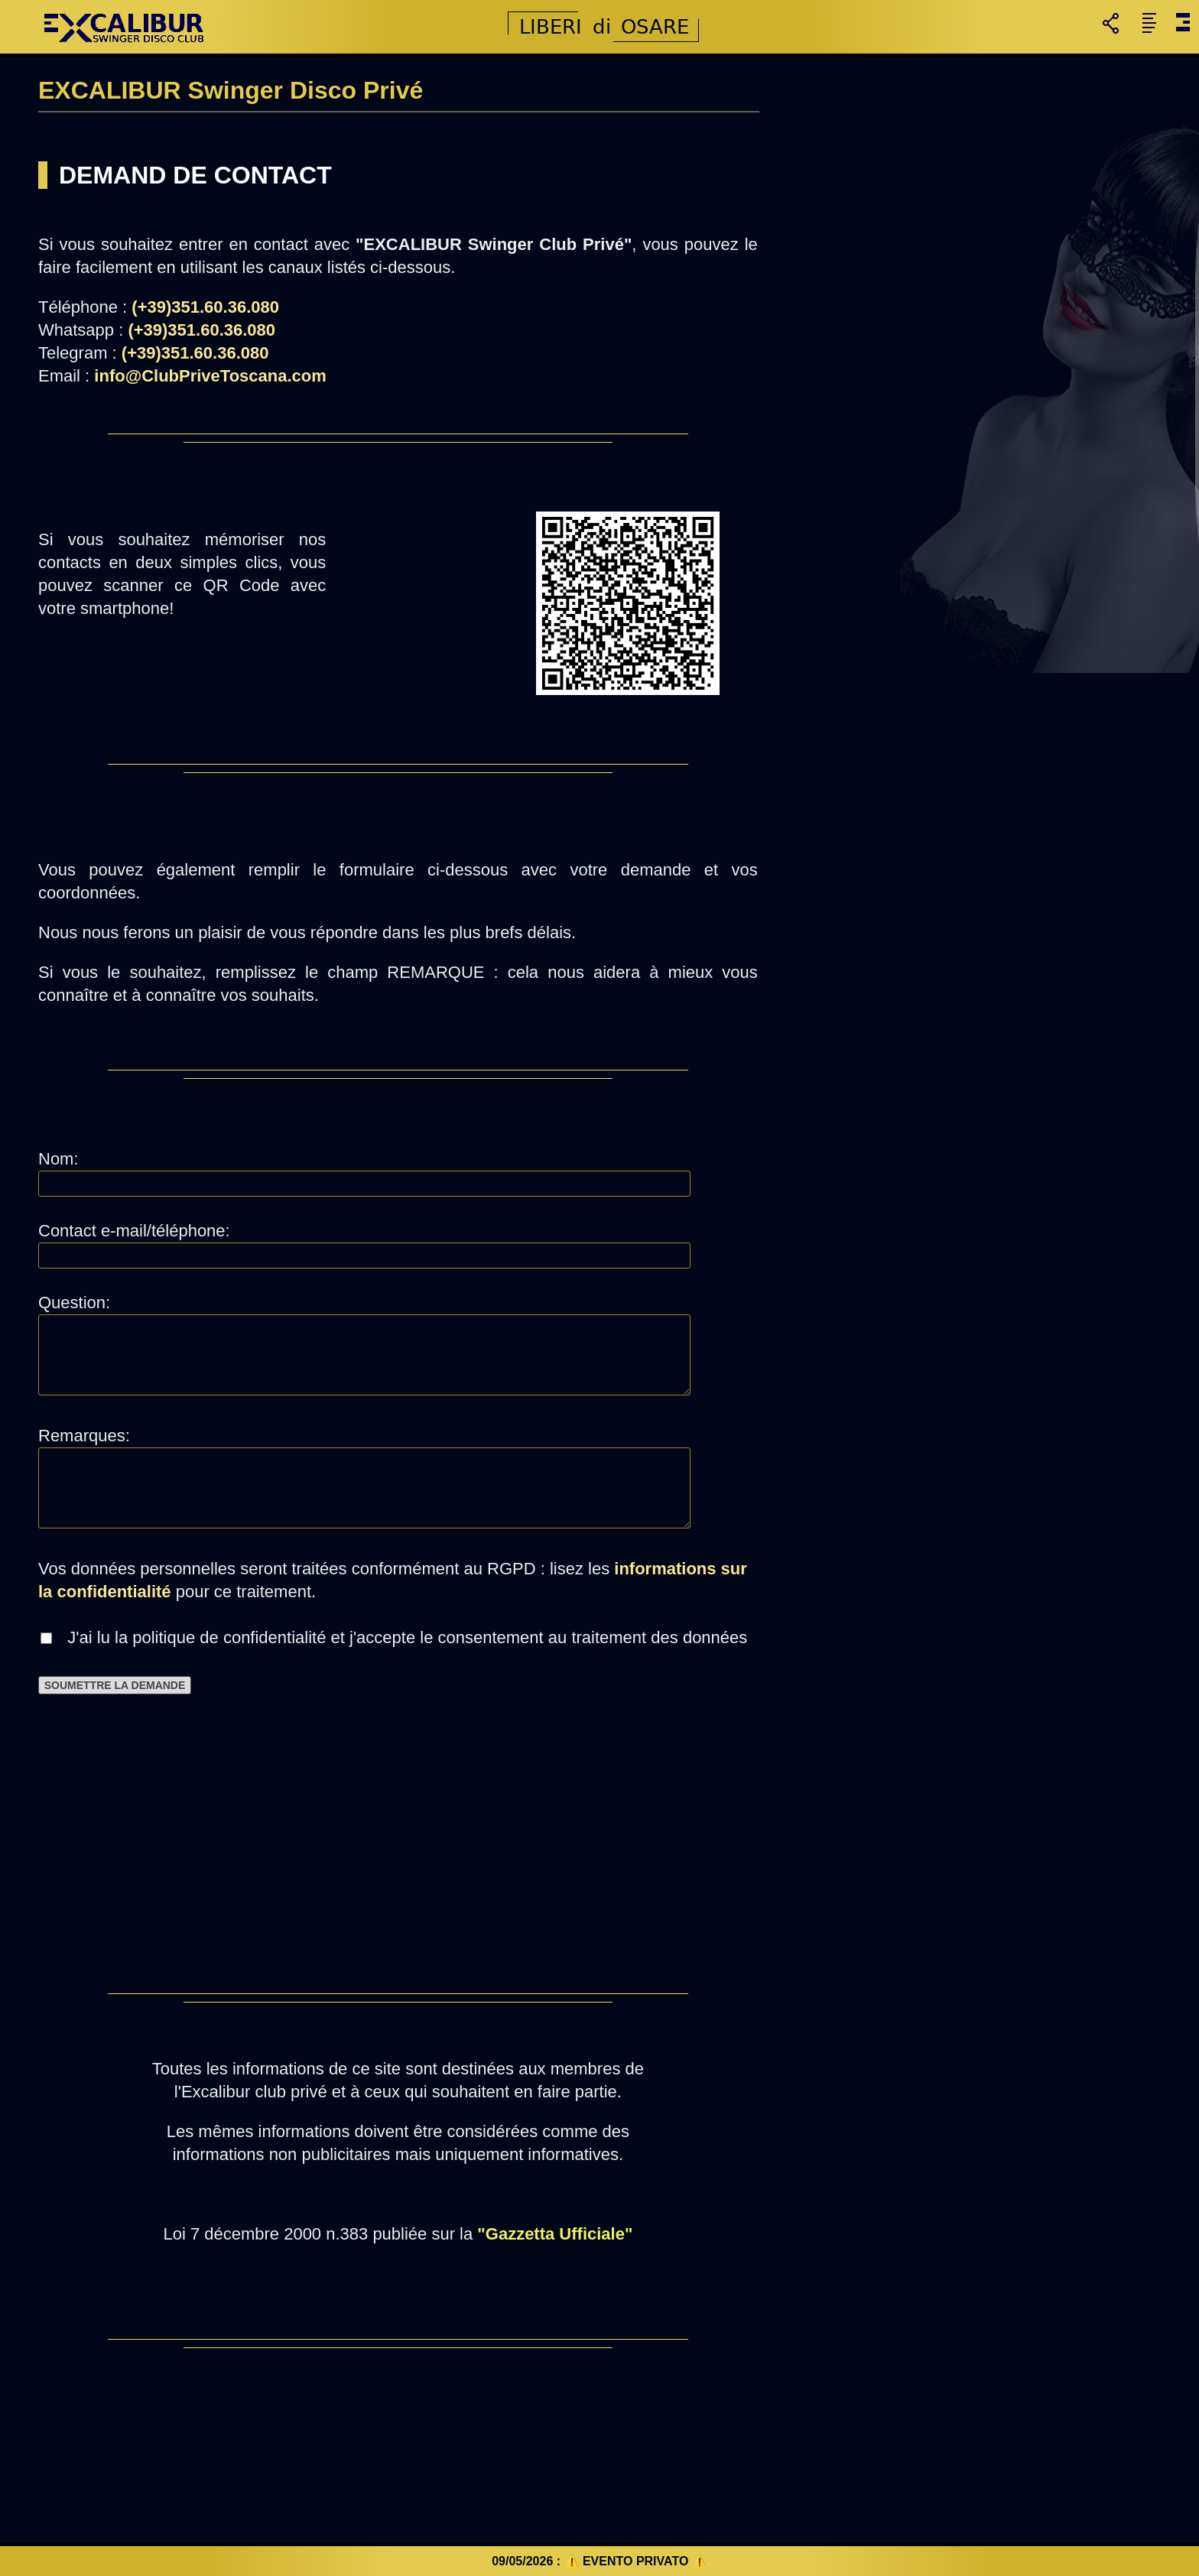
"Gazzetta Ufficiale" (554, 2233)
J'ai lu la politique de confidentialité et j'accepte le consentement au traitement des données (400, 1637)
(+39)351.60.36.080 (205, 307)
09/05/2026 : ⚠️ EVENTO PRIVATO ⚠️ (599, 2561)
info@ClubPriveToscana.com (210, 375)
